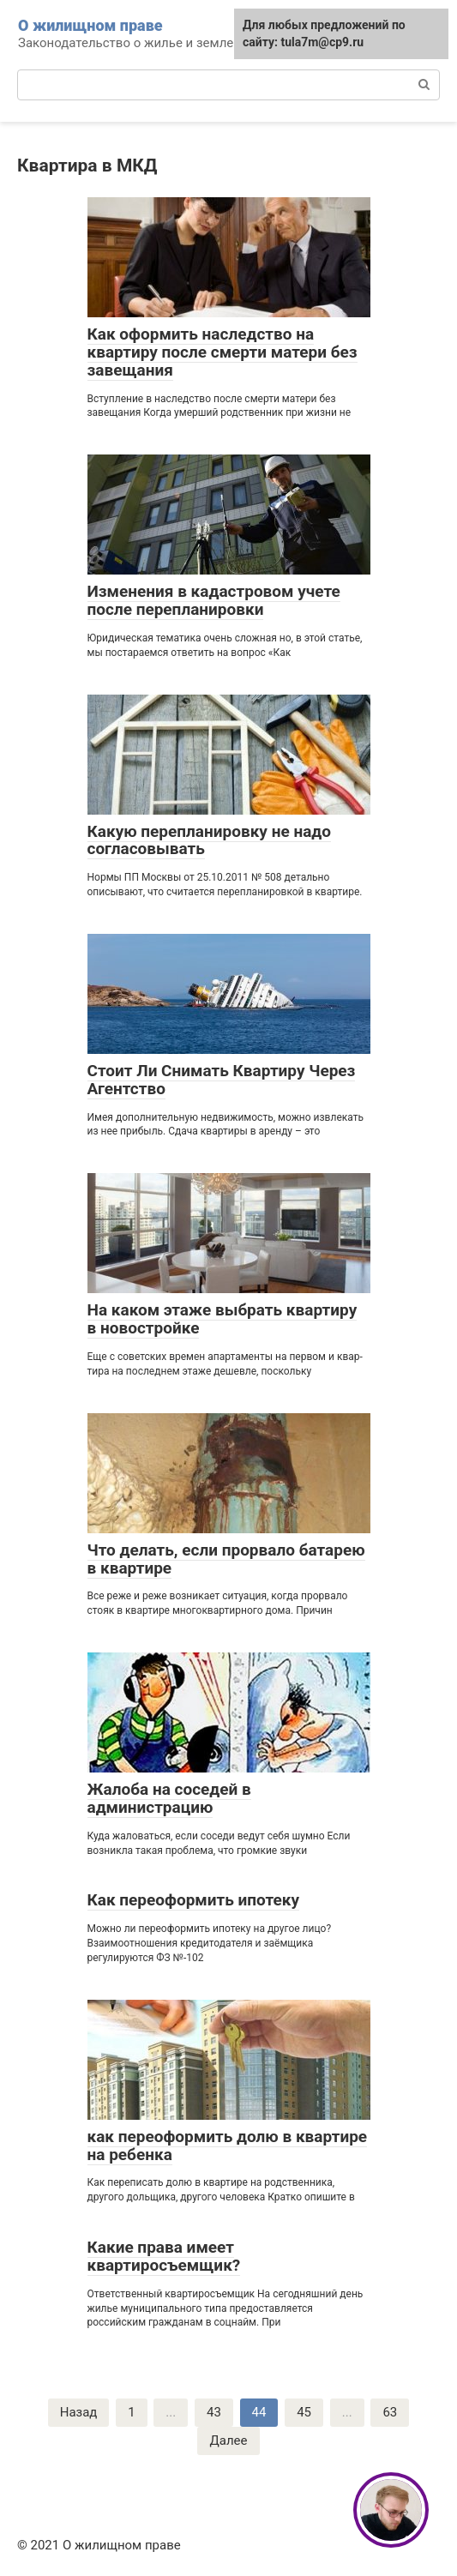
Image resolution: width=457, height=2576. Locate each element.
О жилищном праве (90, 25)
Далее (228, 2440)
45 (304, 2412)
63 (389, 2412)
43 (214, 2412)
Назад (79, 2412)
